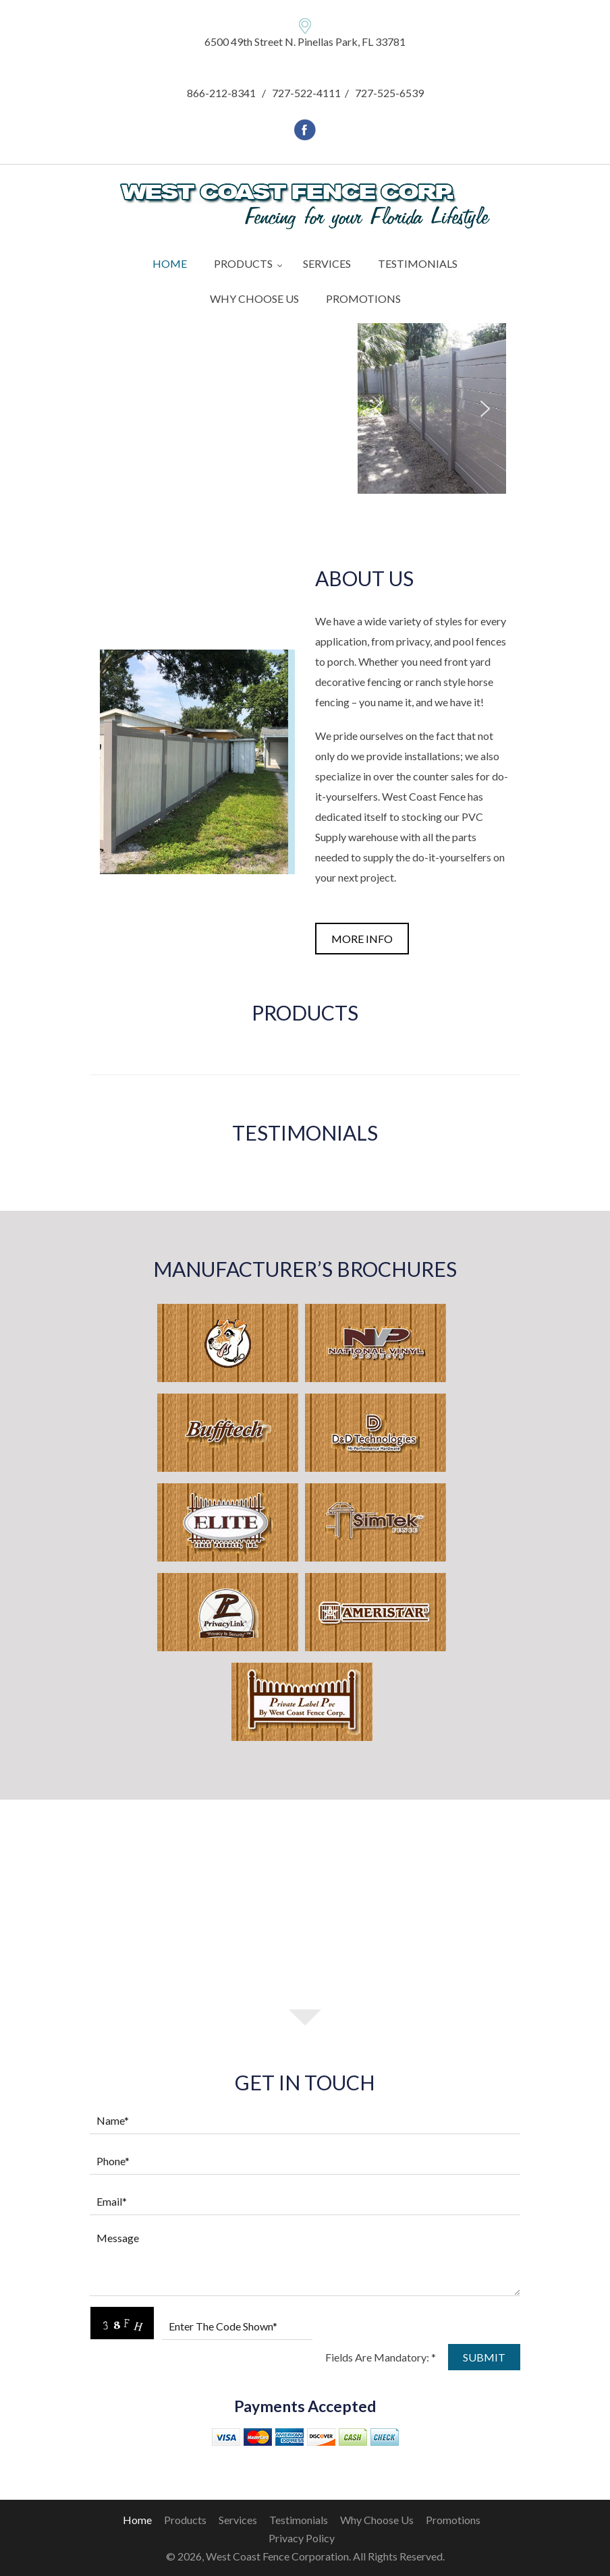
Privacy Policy (302, 2537)
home (137, 2519)
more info (362, 938)
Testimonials (298, 2519)
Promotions (453, 2519)
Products (185, 2519)
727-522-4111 (306, 92)
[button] (378, 409)
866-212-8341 (221, 92)
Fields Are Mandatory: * (380, 2357)
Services (238, 2519)
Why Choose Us (377, 2519)
